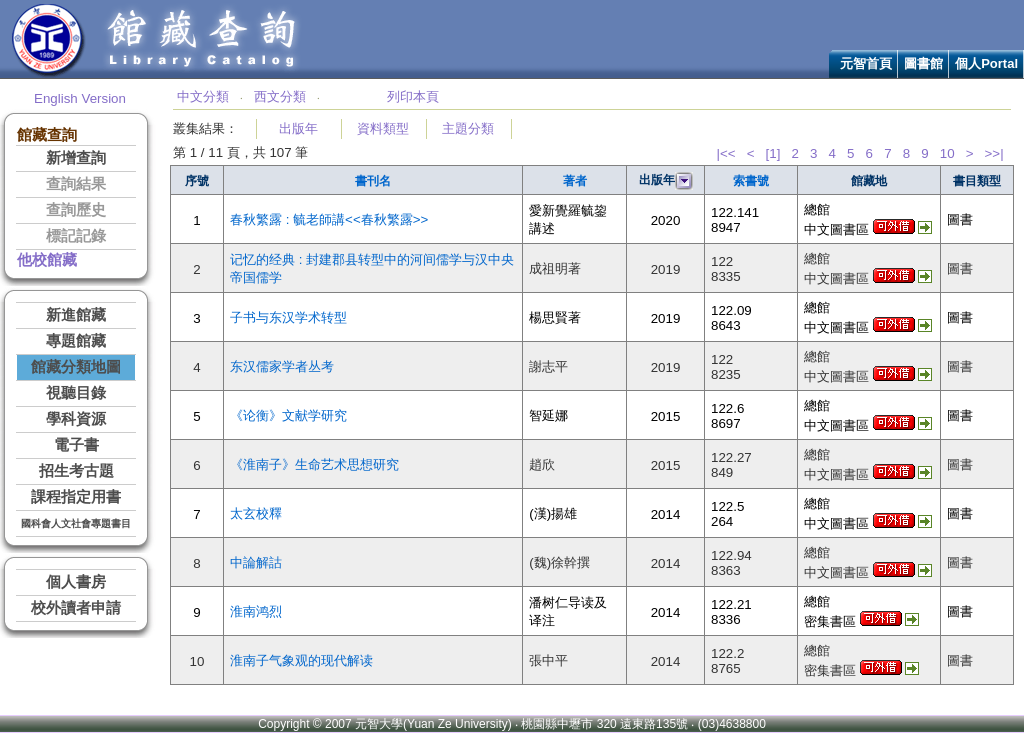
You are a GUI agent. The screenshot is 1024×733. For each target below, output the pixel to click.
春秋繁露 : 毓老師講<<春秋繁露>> (329, 219)
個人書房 (76, 582)
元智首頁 (866, 63)
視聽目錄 (76, 393)
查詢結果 (76, 184)
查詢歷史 (76, 210)
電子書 (76, 445)
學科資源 (76, 419)
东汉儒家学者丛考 (282, 366)
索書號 (751, 181)
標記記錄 (76, 236)
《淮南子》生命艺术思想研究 (314, 464)
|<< (725, 153)
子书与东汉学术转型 (288, 317)
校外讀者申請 (76, 608)
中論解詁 (256, 562)
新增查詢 (76, 158)
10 (947, 153)
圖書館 (923, 63)
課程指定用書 (76, 497)
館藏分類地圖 (76, 367)
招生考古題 (76, 471)
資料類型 (383, 128)
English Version (80, 98)
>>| (994, 153)
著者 (575, 181)
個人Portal (986, 63)
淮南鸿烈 (256, 611)
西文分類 (280, 96)
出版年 (298, 128)
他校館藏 (47, 260)
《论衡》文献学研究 (288, 415)
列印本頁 (413, 96)
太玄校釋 (256, 513)
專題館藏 (76, 341)
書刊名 (373, 181)
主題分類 (468, 128)
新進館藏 (76, 315)
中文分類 (203, 96)
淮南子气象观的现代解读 (301, 660)
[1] (773, 153)
